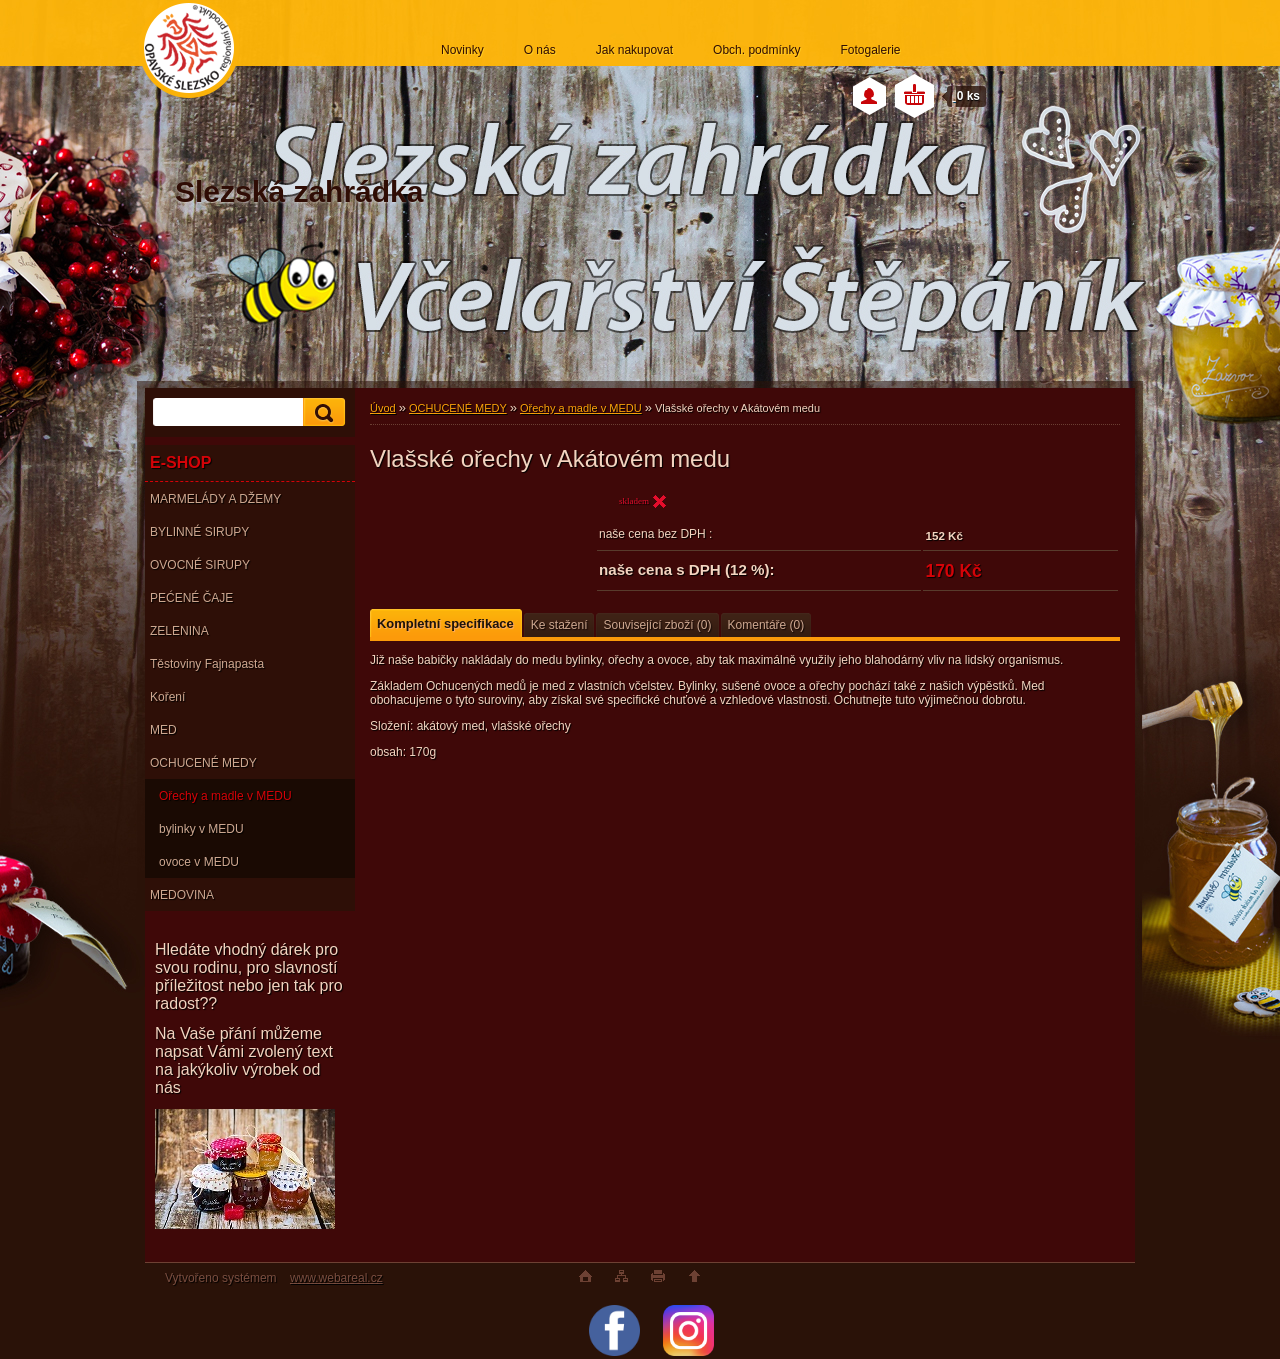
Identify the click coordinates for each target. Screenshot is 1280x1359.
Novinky (462, 50)
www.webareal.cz (336, 1278)
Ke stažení (559, 625)
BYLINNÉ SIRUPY (199, 532)
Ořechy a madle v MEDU (225, 796)
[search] (321, 412)
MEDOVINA (182, 895)
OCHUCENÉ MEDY (203, 763)
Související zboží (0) (657, 625)
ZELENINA (179, 631)
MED (163, 730)
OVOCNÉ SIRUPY (200, 565)
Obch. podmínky (756, 50)
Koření (167, 697)
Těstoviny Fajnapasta (207, 664)
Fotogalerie (870, 50)
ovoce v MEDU (199, 862)
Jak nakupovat (634, 50)
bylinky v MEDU (201, 829)
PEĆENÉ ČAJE (191, 598)
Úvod (383, 408)
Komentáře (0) (766, 625)
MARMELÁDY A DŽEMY (215, 499)
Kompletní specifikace (445, 623)
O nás (540, 50)
